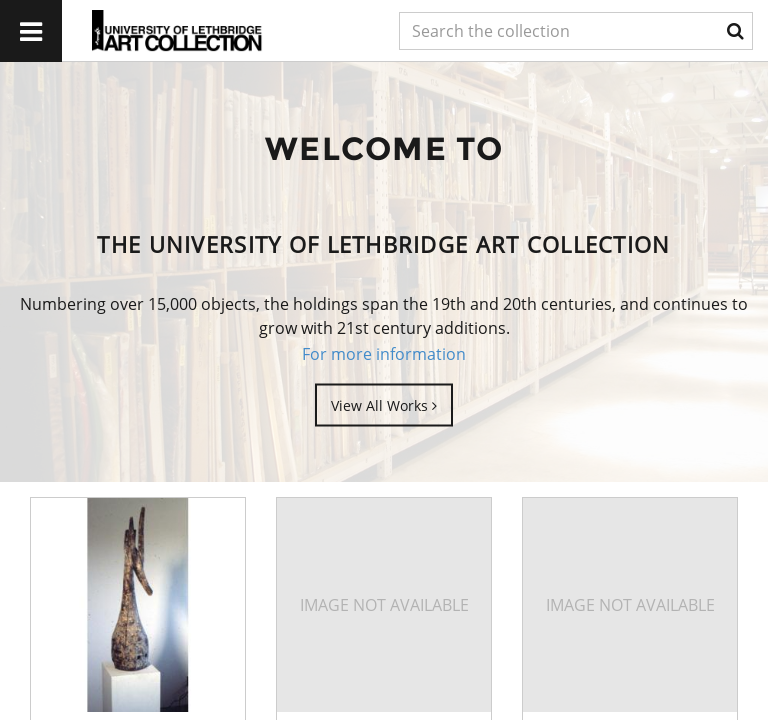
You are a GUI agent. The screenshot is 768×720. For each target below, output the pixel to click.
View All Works (384, 404)
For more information (384, 354)
